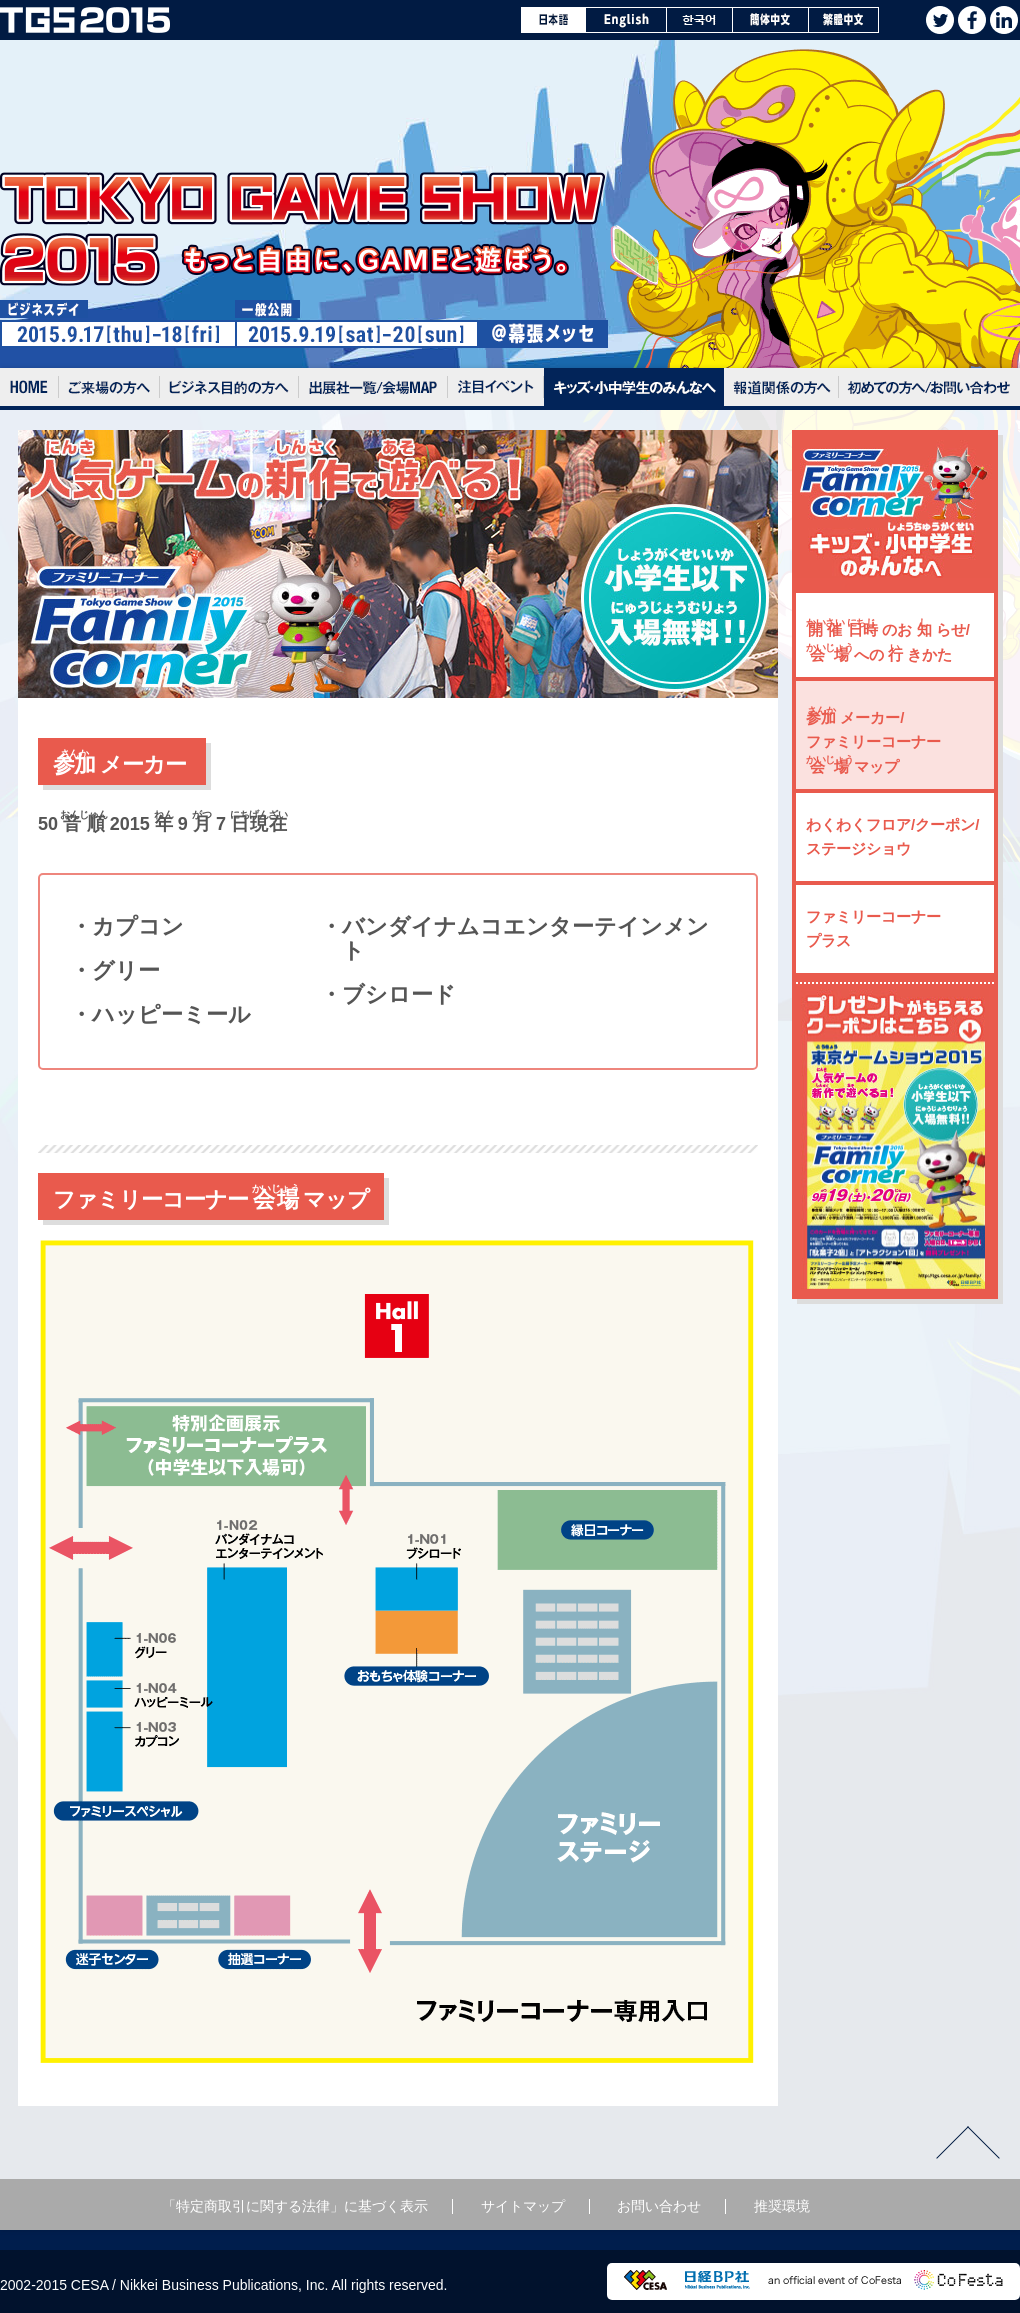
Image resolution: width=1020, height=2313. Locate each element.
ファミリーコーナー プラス (873, 928)
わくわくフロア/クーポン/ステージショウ (892, 836)
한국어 (700, 20)
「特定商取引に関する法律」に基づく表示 (295, 2206)
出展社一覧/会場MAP (373, 389)
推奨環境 (782, 2206)
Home (29, 389)
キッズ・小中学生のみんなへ (634, 389)
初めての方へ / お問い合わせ (929, 389)
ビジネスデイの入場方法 (229, 389)
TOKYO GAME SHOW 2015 (85, 20)
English (626, 20)
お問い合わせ (659, 2206)
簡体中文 (771, 20)
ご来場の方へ (109, 389)
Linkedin (1004, 20)
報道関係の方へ (781, 389)
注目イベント (496, 389)
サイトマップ (523, 2206)
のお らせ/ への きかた (888, 640)
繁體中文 (844, 20)
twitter (940, 20)
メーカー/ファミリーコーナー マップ (873, 740)
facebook (972, 20)
